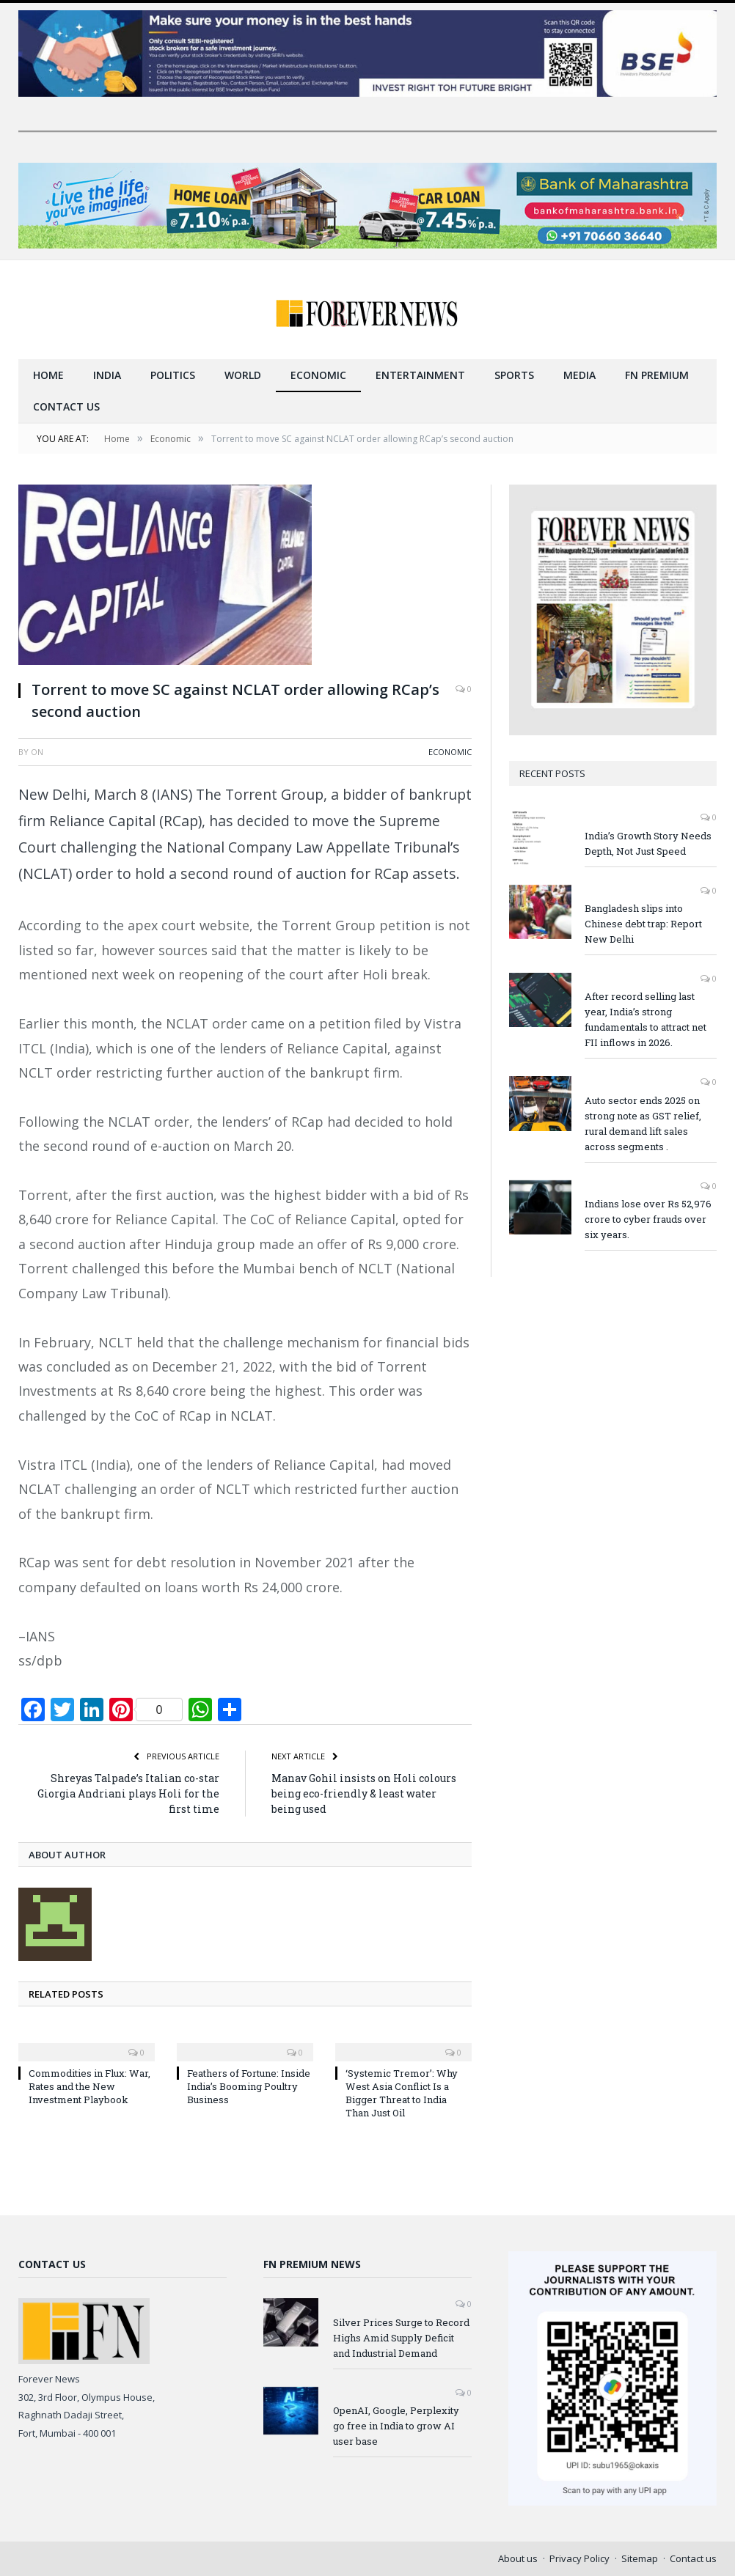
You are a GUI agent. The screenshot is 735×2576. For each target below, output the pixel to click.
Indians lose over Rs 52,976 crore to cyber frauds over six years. (648, 1219)
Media (579, 375)
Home (48, 375)
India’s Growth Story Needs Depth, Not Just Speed (648, 843)
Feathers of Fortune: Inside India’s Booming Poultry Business (248, 2086)
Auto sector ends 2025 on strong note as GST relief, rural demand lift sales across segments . (643, 1123)
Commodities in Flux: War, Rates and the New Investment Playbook (89, 2086)
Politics (172, 375)
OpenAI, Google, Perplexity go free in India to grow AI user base (396, 2426)
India (107, 375)
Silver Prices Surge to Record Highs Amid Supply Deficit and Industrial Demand (401, 2338)
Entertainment (420, 375)
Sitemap (639, 2558)
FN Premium (657, 375)
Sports (514, 375)
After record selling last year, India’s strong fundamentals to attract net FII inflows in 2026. (645, 1019)
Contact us (66, 406)
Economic (318, 375)
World (242, 375)
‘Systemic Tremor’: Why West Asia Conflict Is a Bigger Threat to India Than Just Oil (401, 2093)
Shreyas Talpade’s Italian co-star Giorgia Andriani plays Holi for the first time (128, 1793)
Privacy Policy (579, 2558)
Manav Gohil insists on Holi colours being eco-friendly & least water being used (363, 1793)
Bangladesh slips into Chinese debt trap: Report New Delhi (643, 924)
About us (518, 2558)
